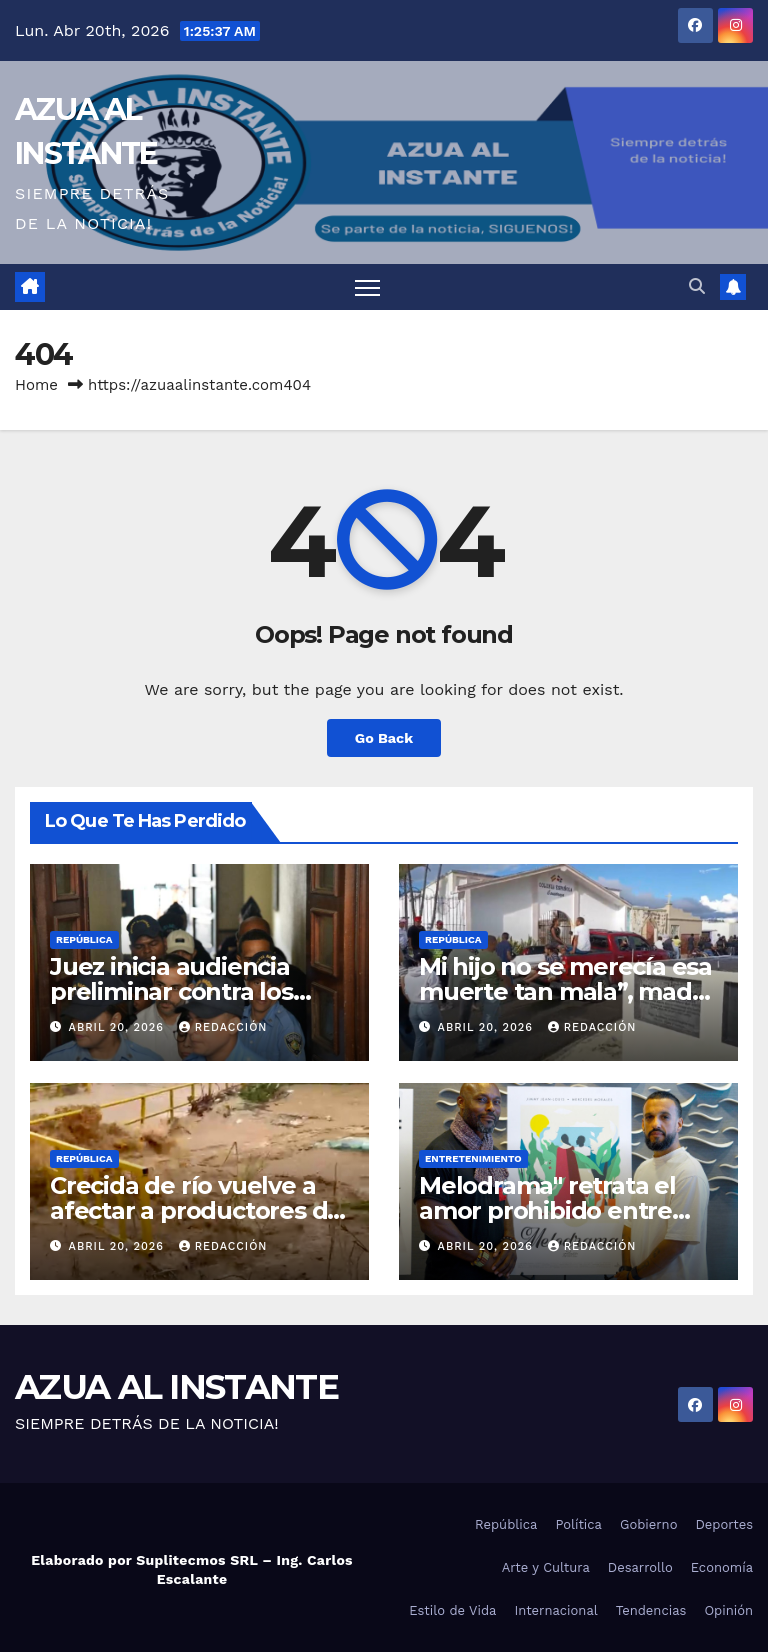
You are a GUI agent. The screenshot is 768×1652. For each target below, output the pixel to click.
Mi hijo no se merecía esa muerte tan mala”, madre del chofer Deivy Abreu (567, 991)
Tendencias (651, 1610)
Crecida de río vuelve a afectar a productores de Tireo (196, 1210)
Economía (722, 1567)
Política (578, 1524)
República (84, 939)
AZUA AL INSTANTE (176, 1387)
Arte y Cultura (546, 1567)
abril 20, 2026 (119, 1027)
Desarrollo (640, 1567)
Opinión (728, 1610)
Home (36, 385)
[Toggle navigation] (367, 287)
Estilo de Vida (452, 1610)
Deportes (724, 1524)
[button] (697, 286)
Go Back (384, 738)
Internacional (555, 1610)
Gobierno (648, 1524)
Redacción (223, 1027)
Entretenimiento (473, 1158)
